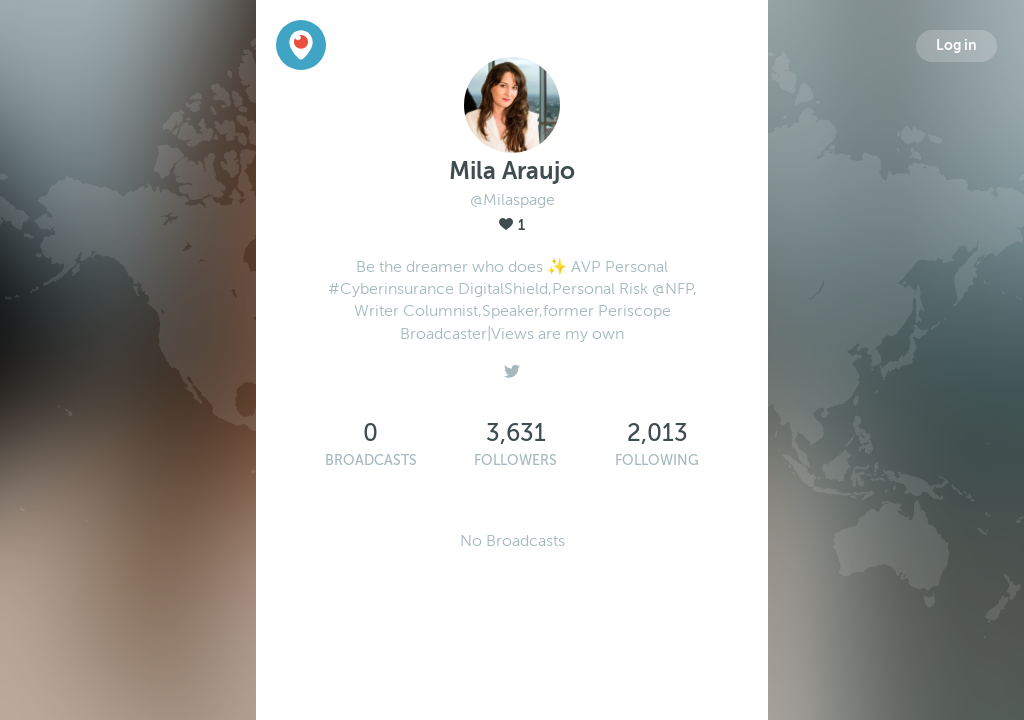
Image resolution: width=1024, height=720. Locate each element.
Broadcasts (371, 460)
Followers (515, 460)
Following (657, 460)
